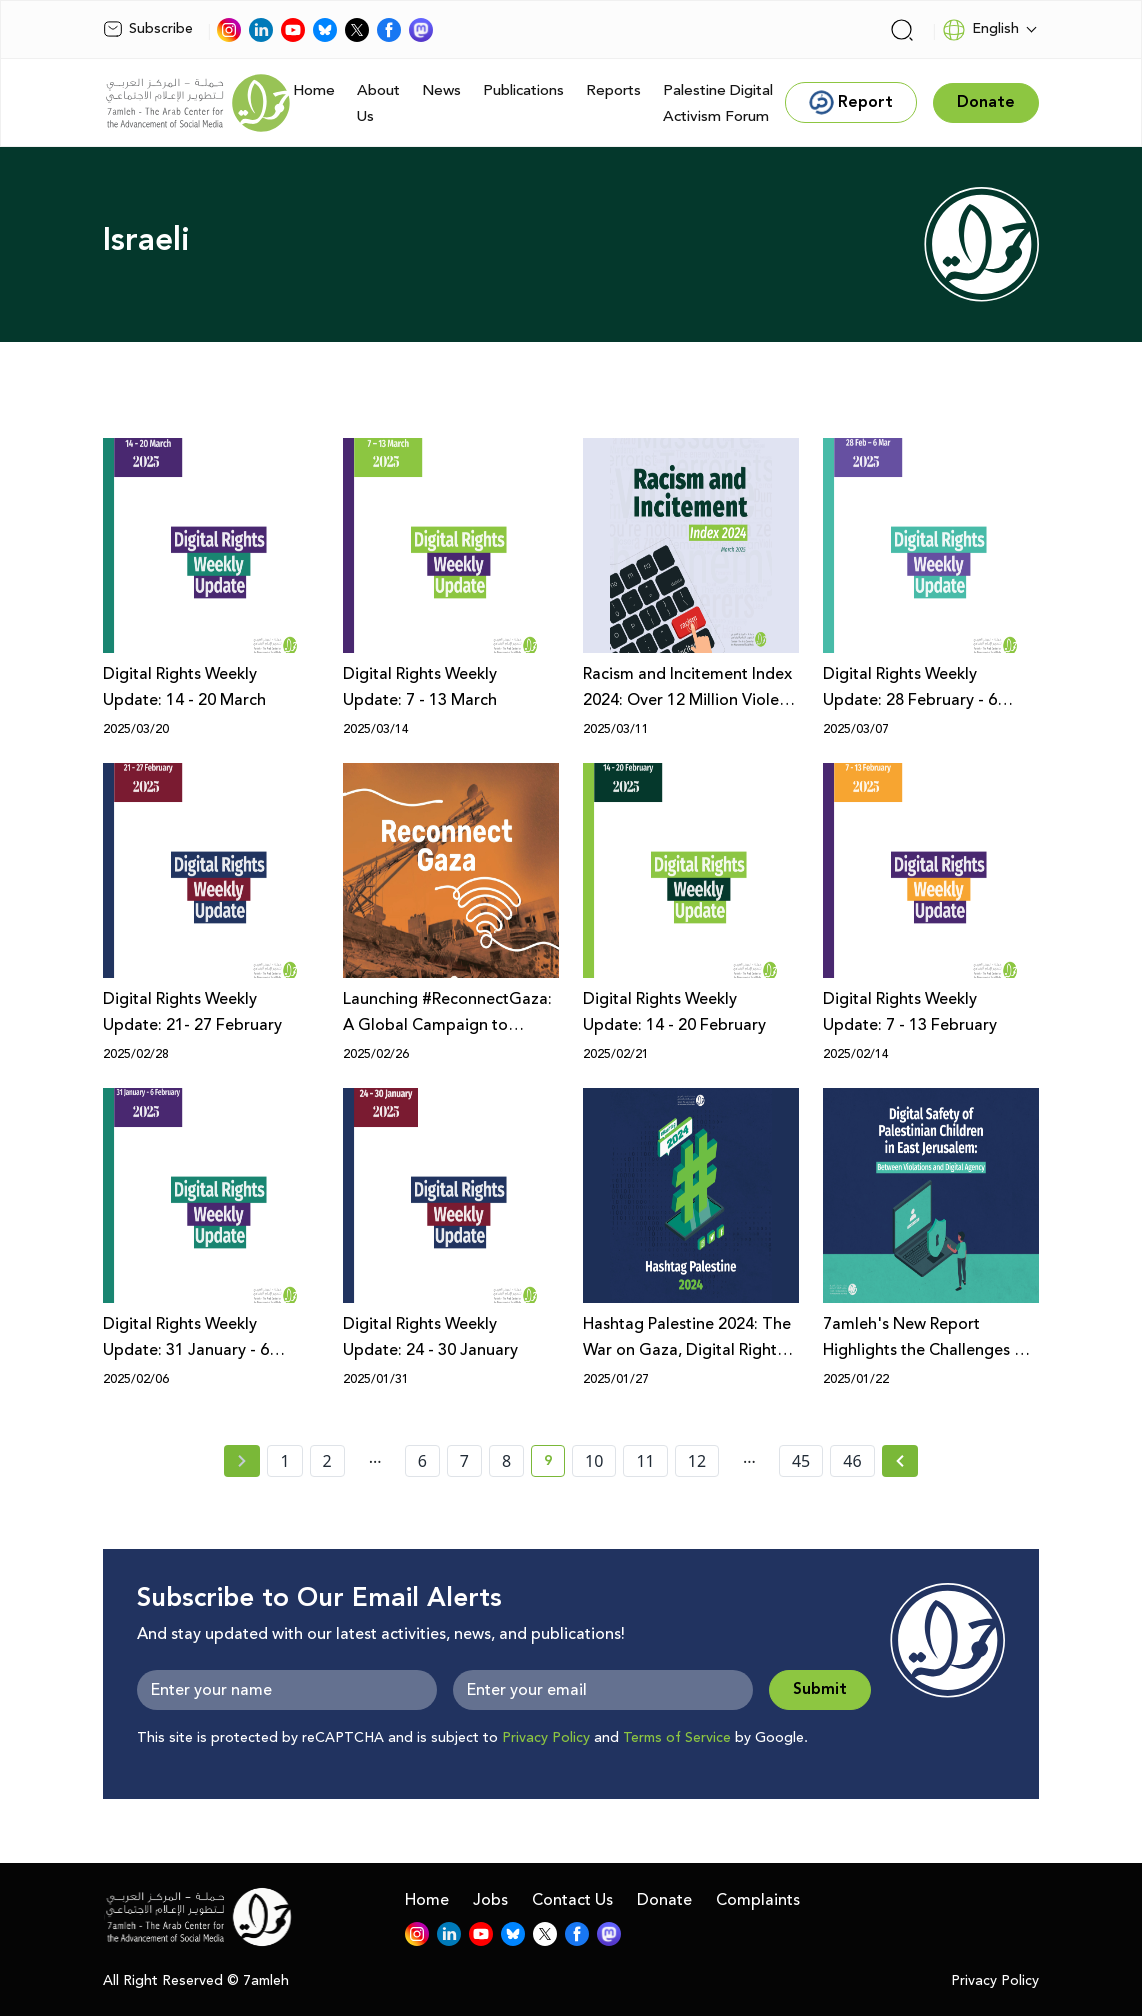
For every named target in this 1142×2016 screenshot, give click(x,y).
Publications (523, 90)
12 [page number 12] (697, 1461)
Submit (820, 1689)
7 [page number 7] (464, 1461)
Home (314, 90)
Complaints (758, 1900)
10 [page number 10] (594, 1461)
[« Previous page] (242, 1461)
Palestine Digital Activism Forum (718, 103)
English (980, 30)
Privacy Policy (546, 1738)
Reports (613, 90)
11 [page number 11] (645, 1461)
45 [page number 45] (801, 1461)
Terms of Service (677, 1738)
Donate (664, 1900)
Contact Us (572, 1900)
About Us (378, 103)
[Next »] (900, 1461)
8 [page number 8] (506, 1461)
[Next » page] (900, 1461)
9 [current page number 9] (554, 1464)
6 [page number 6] (422, 1461)
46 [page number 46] (852, 1461)
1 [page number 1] (284, 1461)
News (441, 90)
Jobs (490, 1900)
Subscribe (148, 29)
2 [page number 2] (327, 1461)
